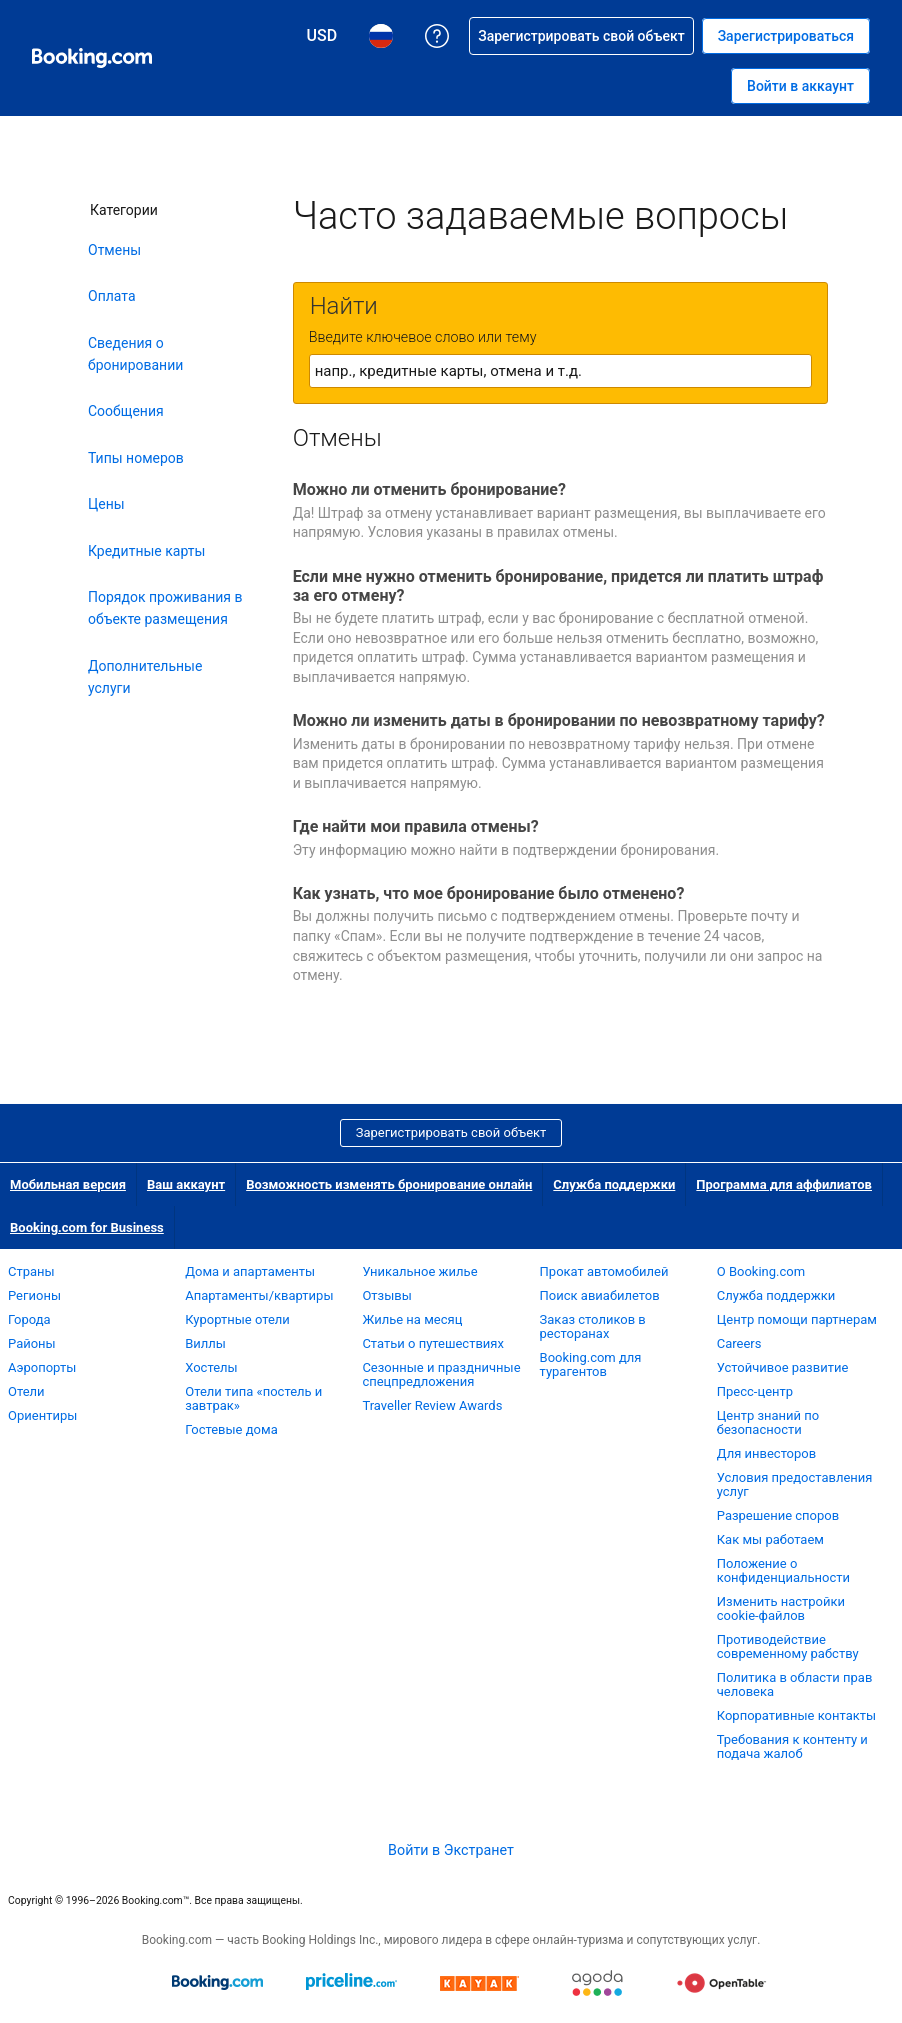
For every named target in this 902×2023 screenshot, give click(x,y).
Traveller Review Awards (432, 1405)
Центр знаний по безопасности (768, 1422)
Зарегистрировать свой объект (451, 1132)
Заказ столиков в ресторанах (593, 1326)
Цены (106, 504)
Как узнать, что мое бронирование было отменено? (489, 893)
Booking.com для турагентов (591, 1364)
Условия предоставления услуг (795, 1484)
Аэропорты (42, 1367)
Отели (26, 1391)
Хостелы (211, 1367)
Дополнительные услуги (145, 677)
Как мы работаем (770, 1539)
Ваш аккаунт (186, 1184)
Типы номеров (136, 458)
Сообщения (126, 411)
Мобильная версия (68, 1184)
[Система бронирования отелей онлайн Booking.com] (92, 58)
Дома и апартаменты (250, 1271)
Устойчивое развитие (783, 1367)
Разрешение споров (778, 1515)
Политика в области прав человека (795, 1684)
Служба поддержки (614, 1184)
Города (29, 1319)
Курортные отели (237, 1319)
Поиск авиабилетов (600, 1295)
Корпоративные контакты (796, 1715)
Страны (31, 1271)
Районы (32, 1343)
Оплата (112, 296)
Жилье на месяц (412, 1319)
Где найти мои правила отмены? (416, 826)
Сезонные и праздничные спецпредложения (441, 1374)
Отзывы (386, 1295)
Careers (739, 1343)
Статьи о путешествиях (433, 1343)
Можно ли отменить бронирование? (429, 489)
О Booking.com (761, 1271)
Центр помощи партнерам (797, 1319)
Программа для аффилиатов (784, 1184)
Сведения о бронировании (135, 354)
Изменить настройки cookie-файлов (781, 1608)
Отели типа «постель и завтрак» (253, 1398)
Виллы (205, 1343)
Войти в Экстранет (451, 1850)
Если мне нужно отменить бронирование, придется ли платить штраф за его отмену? (558, 586)
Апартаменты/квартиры (259, 1295)
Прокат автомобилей (604, 1271)
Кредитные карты (146, 551)
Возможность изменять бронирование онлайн (389, 1184)
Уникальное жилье (419, 1271)
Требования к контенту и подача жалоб (792, 1746)
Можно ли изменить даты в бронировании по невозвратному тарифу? (559, 720)
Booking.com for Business (87, 1227)
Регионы (34, 1295)
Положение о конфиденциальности (783, 1570)
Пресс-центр (755, 1391)
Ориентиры (42, 1415)
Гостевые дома (231, 1429)
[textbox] (560, 371)
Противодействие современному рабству (788, 1646)
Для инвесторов (766, 1453)
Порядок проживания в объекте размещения (165, 608)
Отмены (114, 250)
